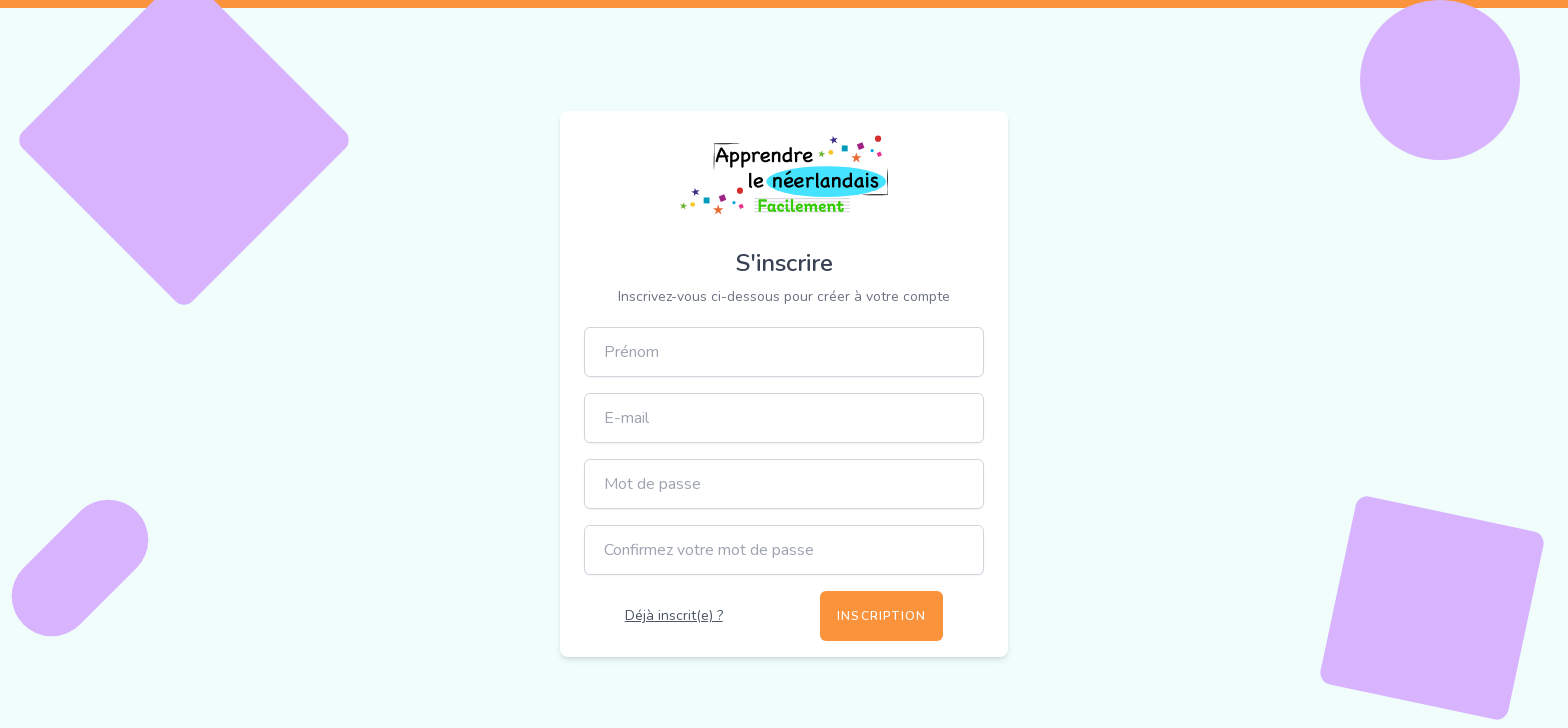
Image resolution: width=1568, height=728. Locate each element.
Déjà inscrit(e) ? (674, 615)
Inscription (881, 616)
